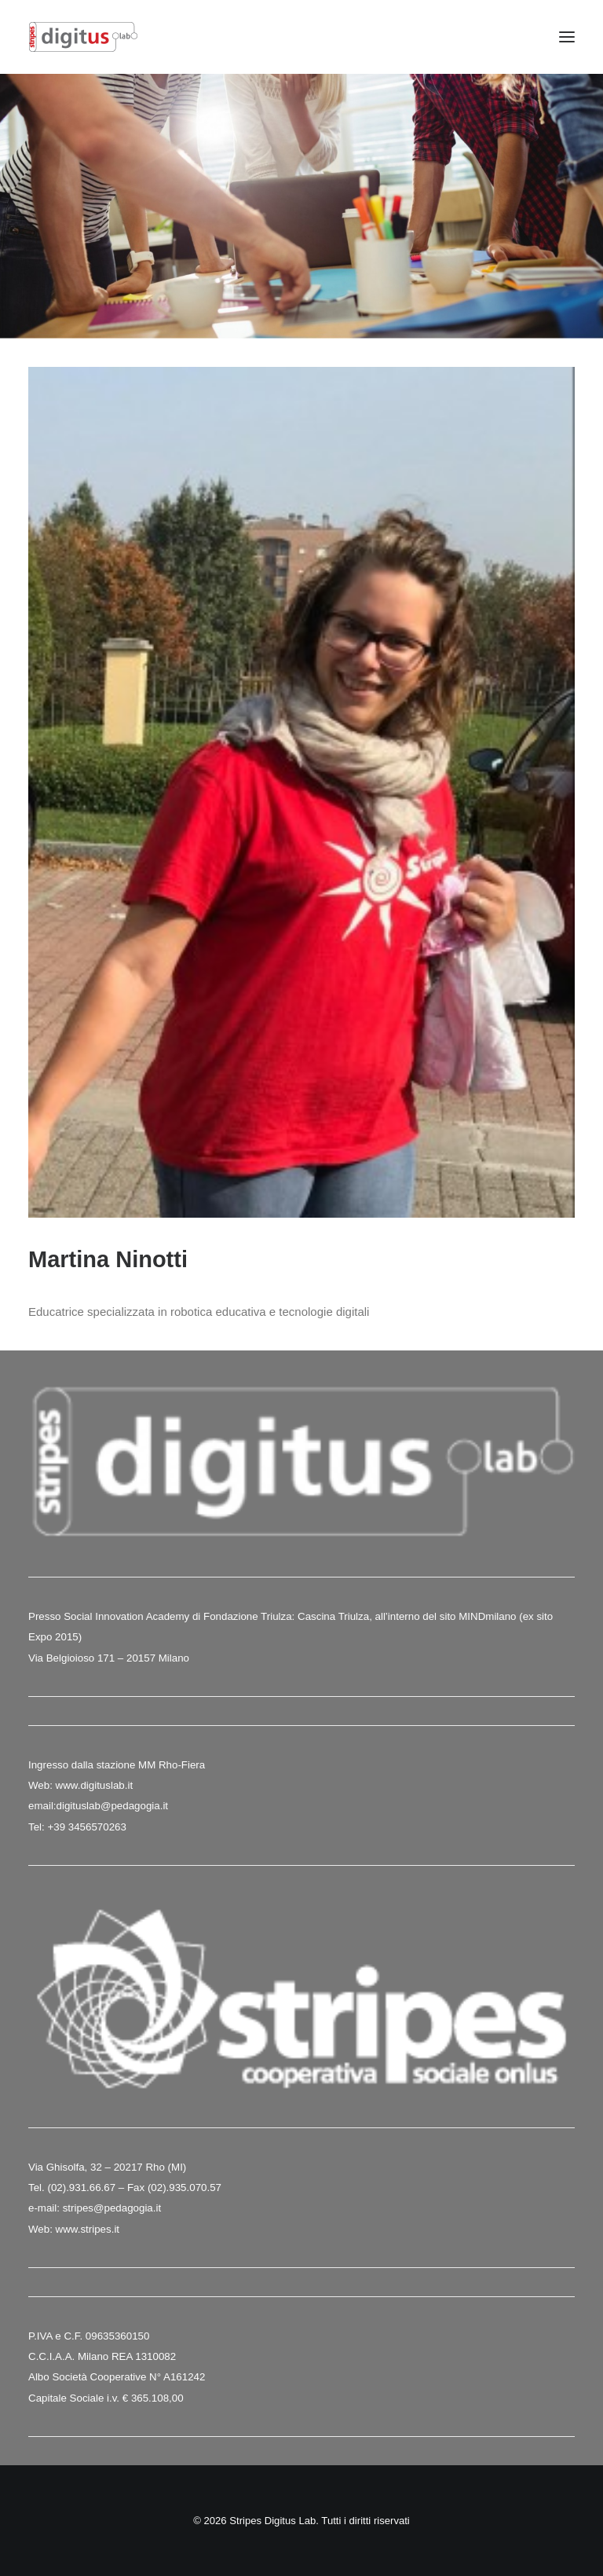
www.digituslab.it (93, 1785)
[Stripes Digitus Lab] (83, 37)
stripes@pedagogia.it (112, 2208)
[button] (567, 37)
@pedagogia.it (134, 1806)
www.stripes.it (87, 2229)
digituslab (78, 1806)
